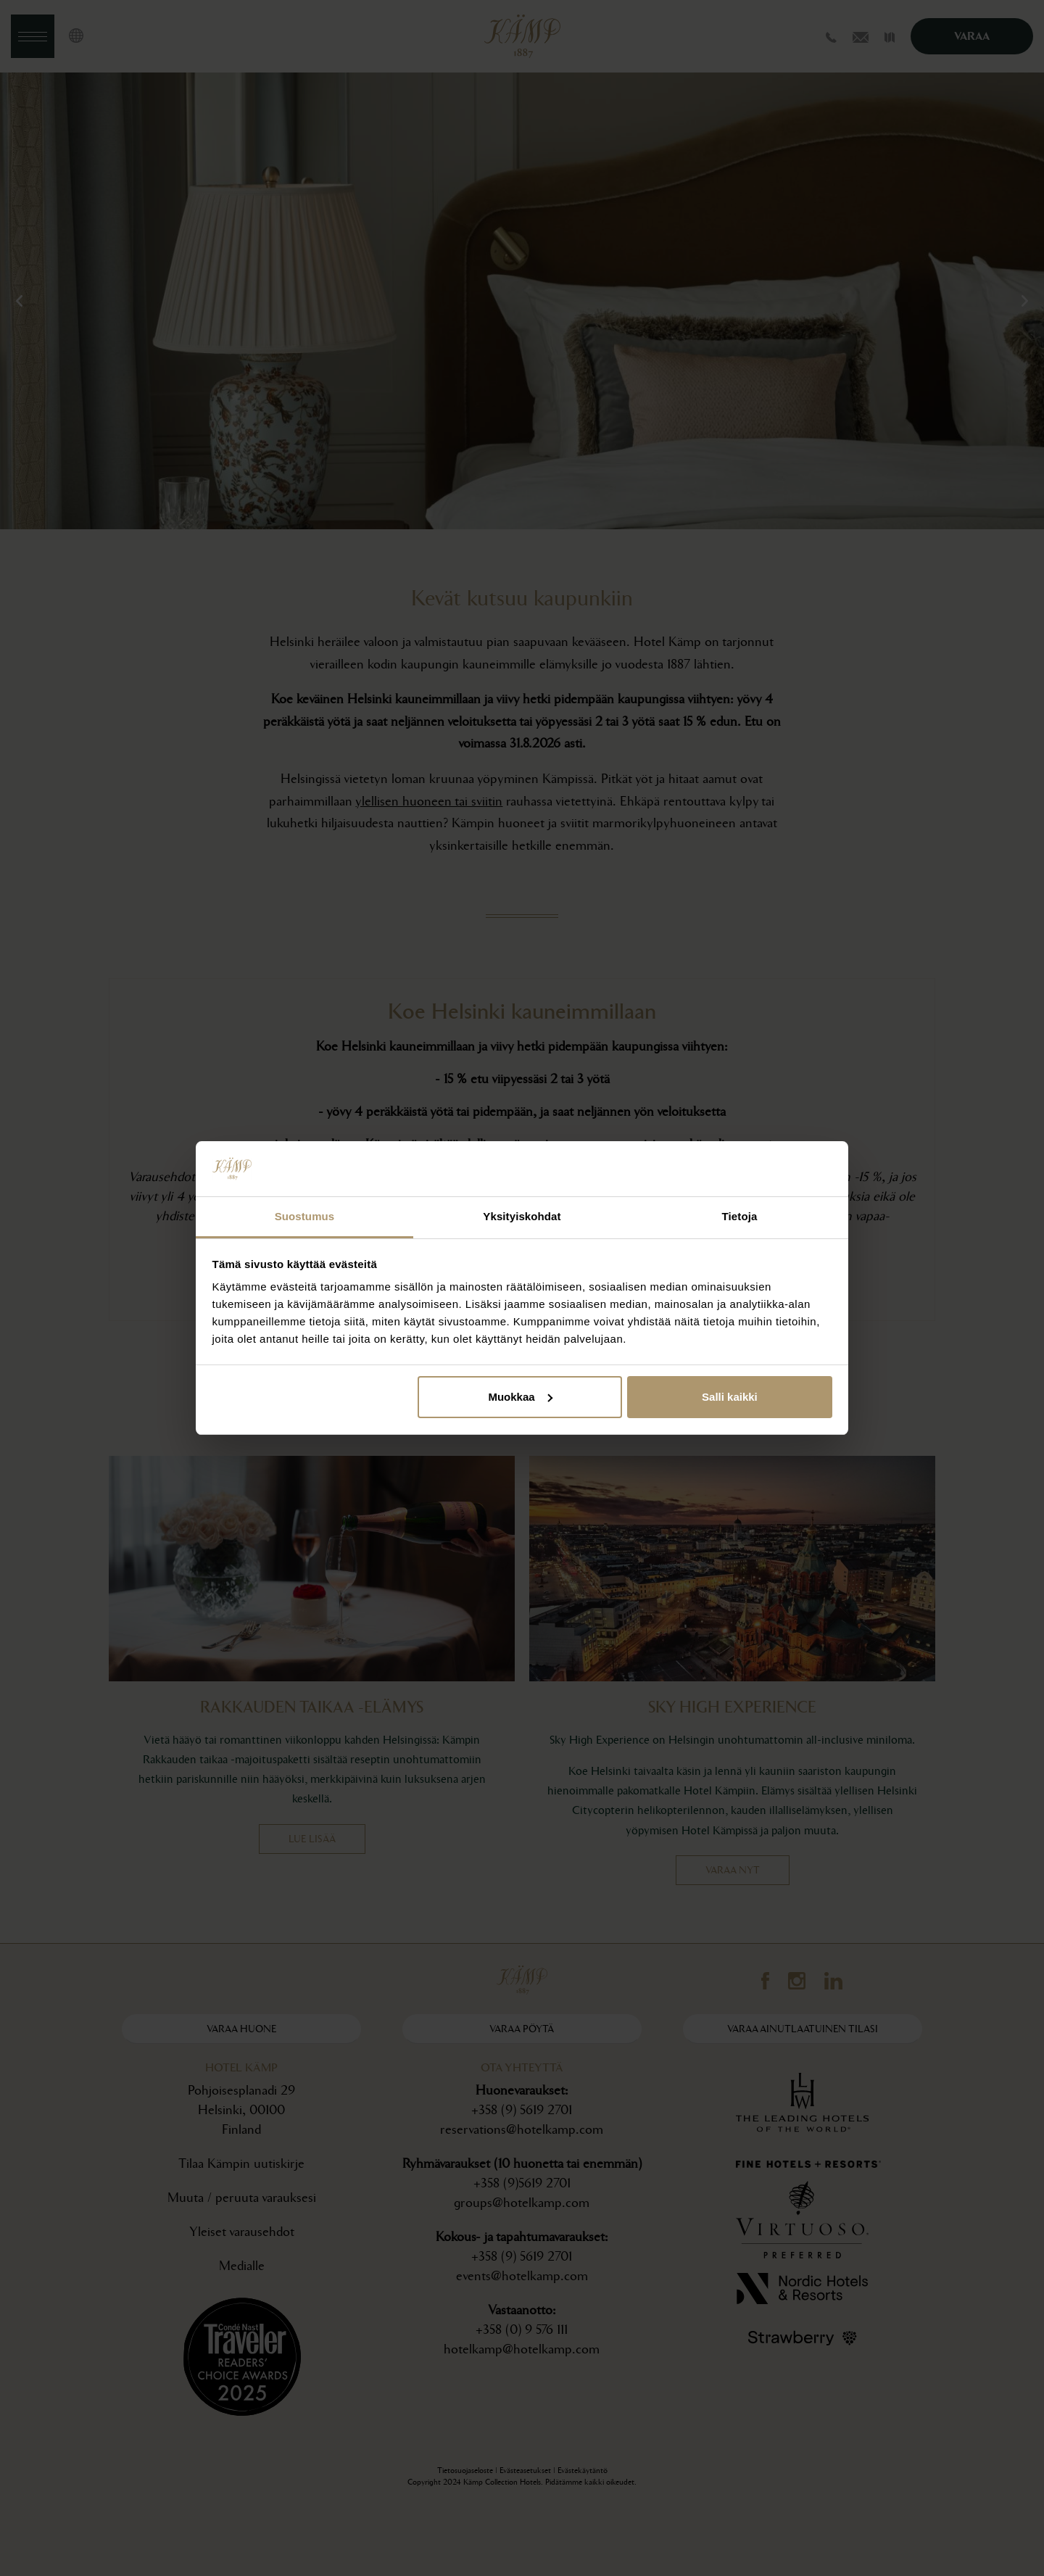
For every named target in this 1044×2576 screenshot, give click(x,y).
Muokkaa (520, 1397)
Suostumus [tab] (305, 1216)
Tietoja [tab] (740, 1216)
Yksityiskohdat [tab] (521, 1216)
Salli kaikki (730, 1397)
